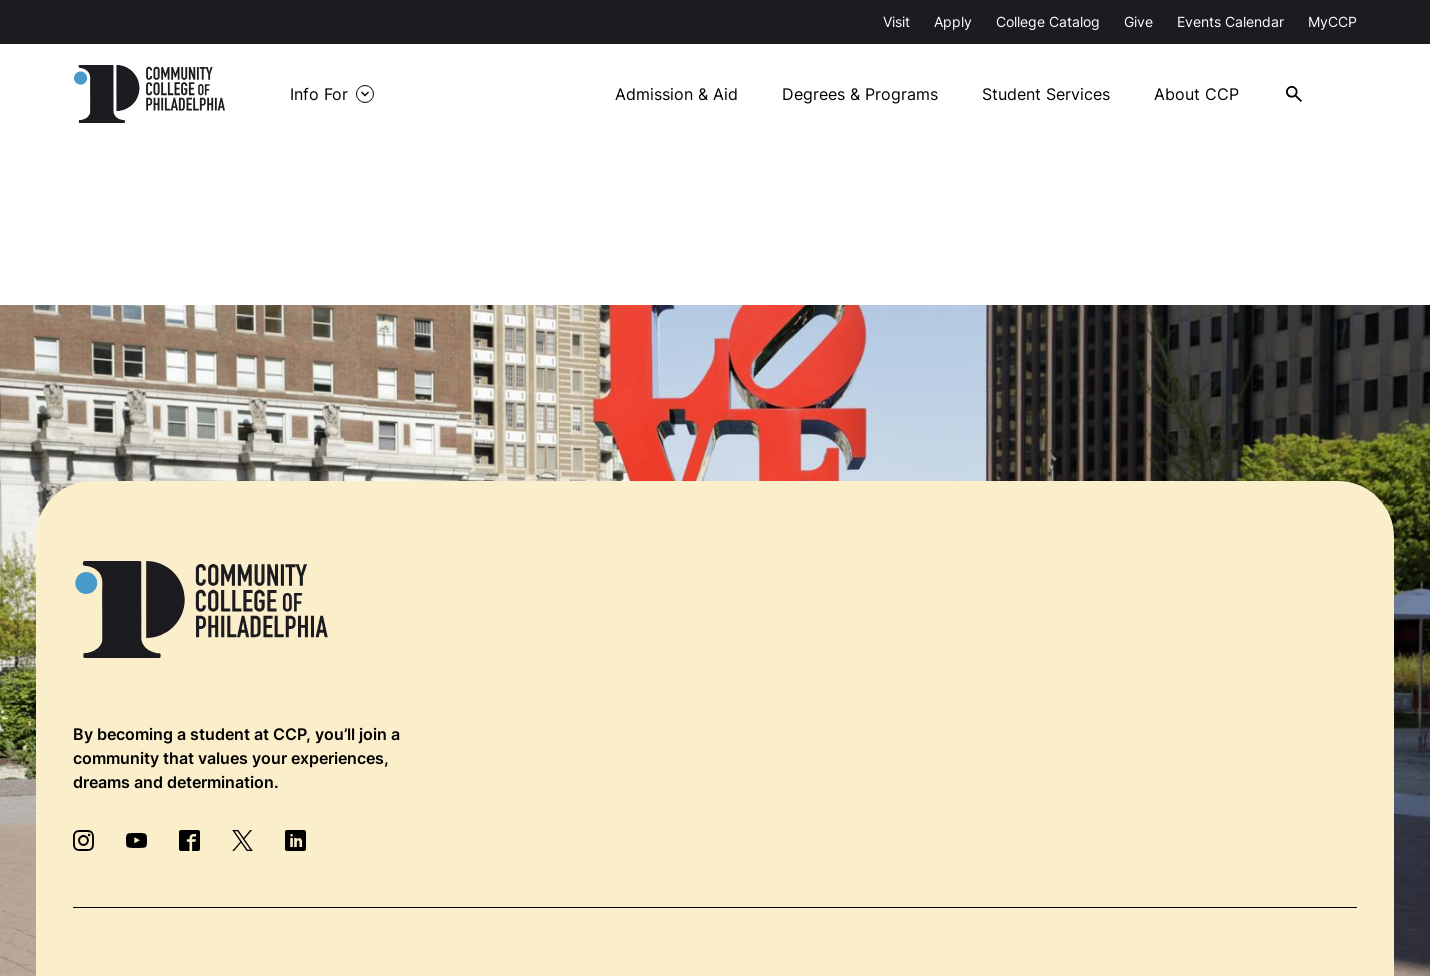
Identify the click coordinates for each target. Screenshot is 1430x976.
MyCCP (1332, 21)
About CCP (1196, 94)
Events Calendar (1230, 21)
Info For (319, 94)
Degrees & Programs (860, 94)
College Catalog (1048, 21)
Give (1138, 21)
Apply (953, 21)
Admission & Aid (676, 94)
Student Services (1046, 94)
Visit (896, 21)
